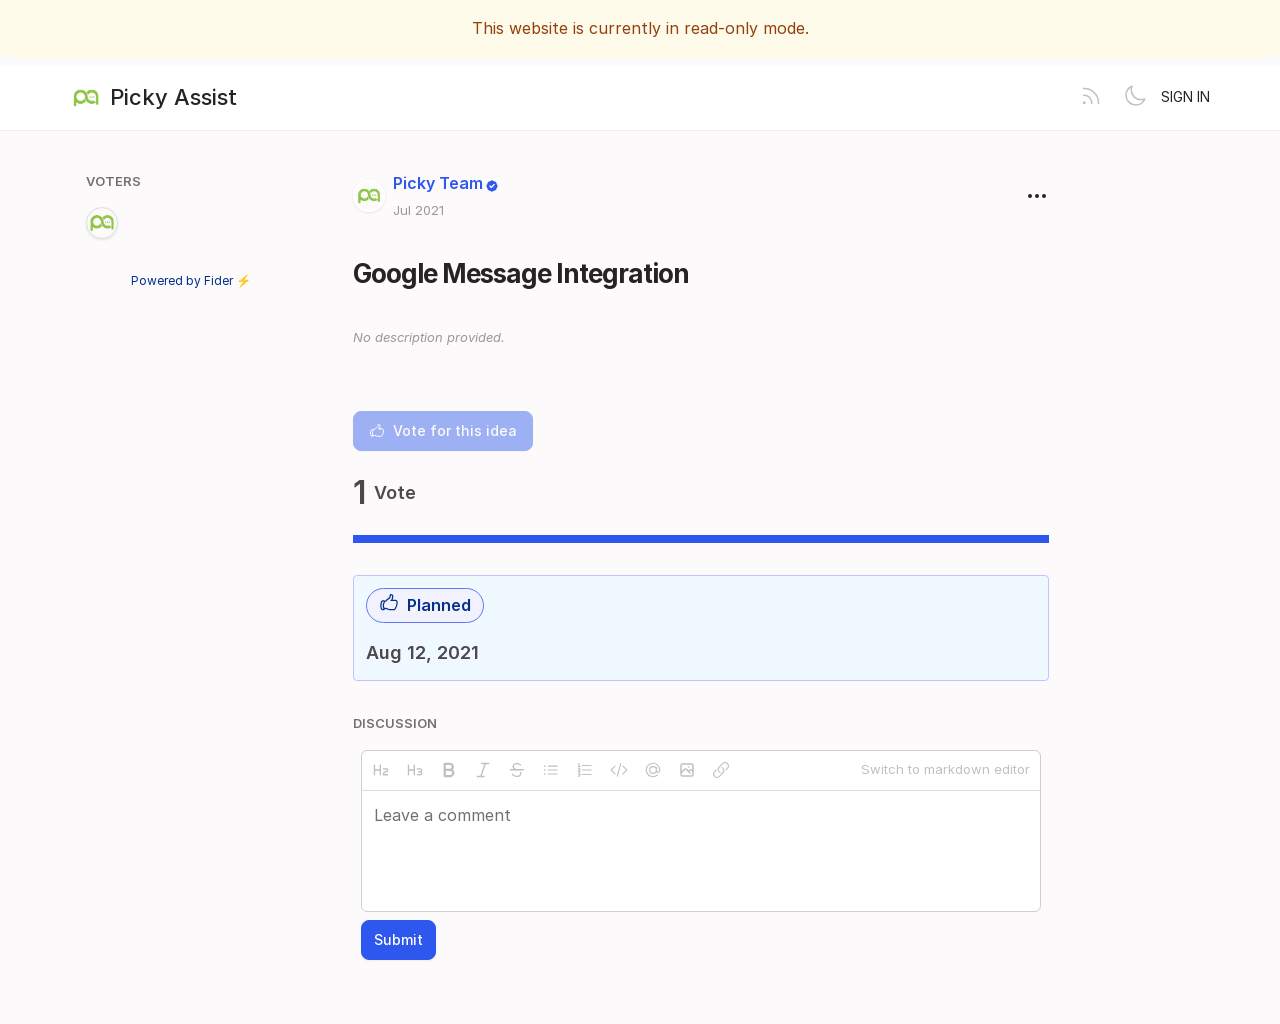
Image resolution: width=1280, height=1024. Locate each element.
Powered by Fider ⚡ (191, 280)
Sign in (1185, 96)
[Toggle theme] (1135, 98)
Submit (398, 939)
